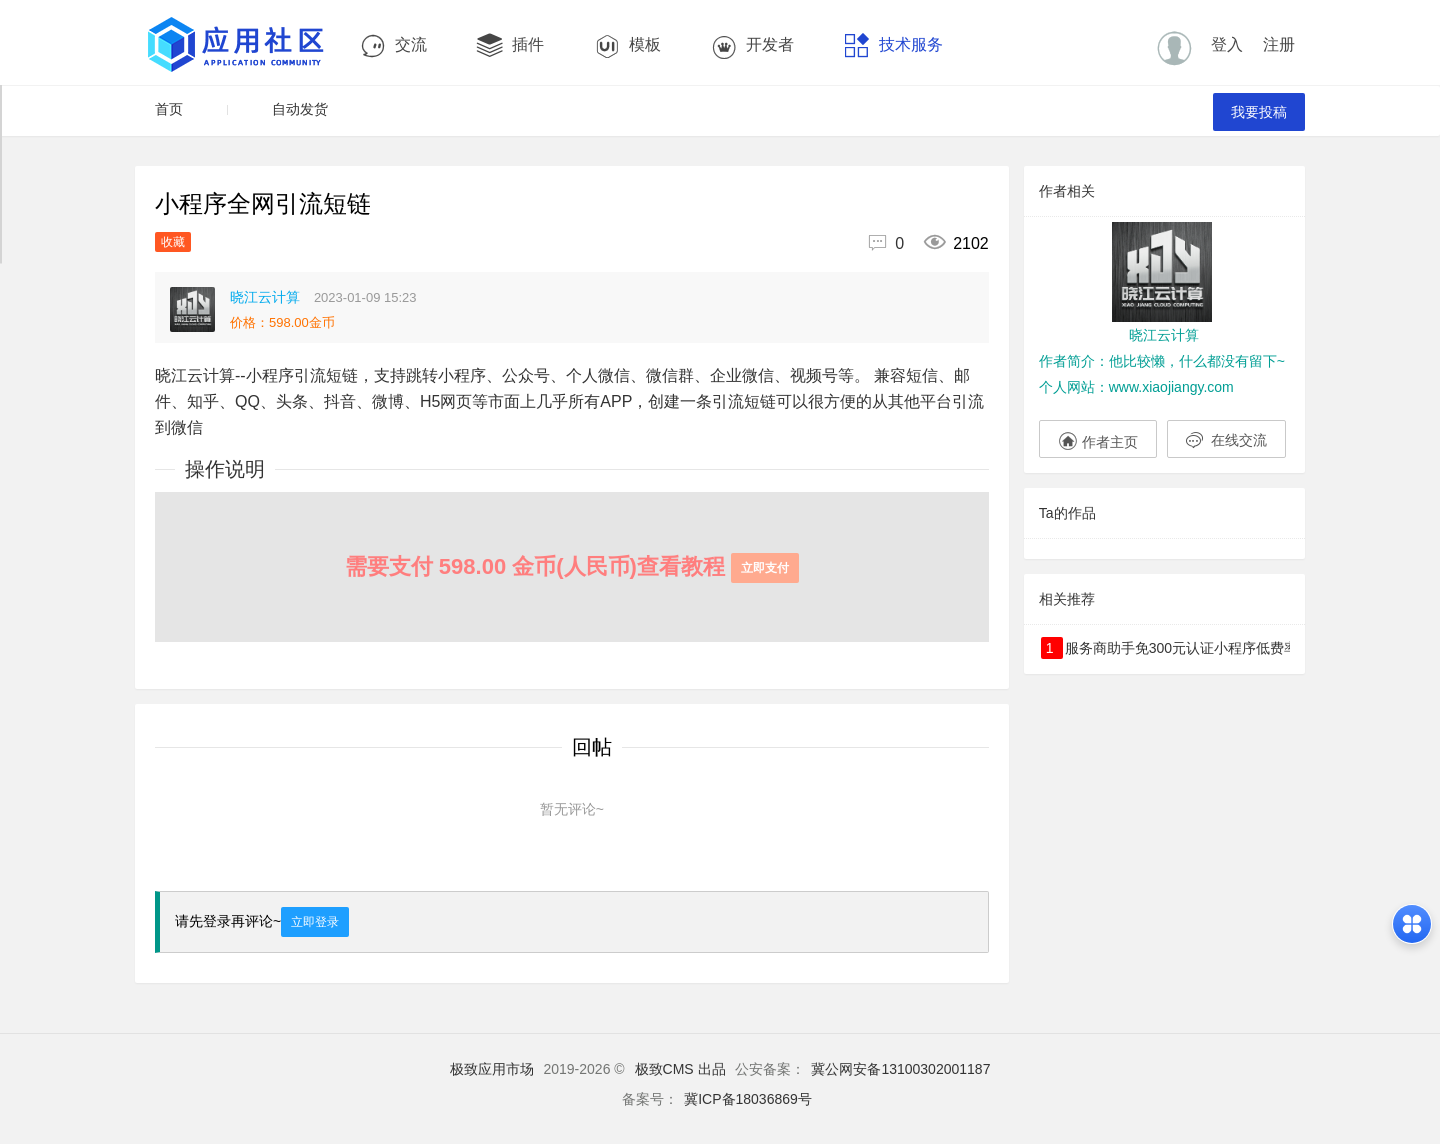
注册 (1279, 44)
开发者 (752, 45)
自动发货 (300, 109)
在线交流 (1226, 440)
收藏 (173, 242)
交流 (393, 45)
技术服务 (893, 45)
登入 (1227, 44)
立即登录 (315, 922)
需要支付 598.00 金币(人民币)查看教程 (572, 566)
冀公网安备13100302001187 (900, 1069)
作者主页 (1098, 439)
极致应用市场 (492, 1069)
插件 (510, 45)
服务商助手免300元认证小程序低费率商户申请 (1165, 648)
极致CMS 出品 (680, 1069)
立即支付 (765, 568)
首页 (169, 109)
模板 (627, 45)
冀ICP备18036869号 (748, 1099)
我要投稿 (1259, 112)
